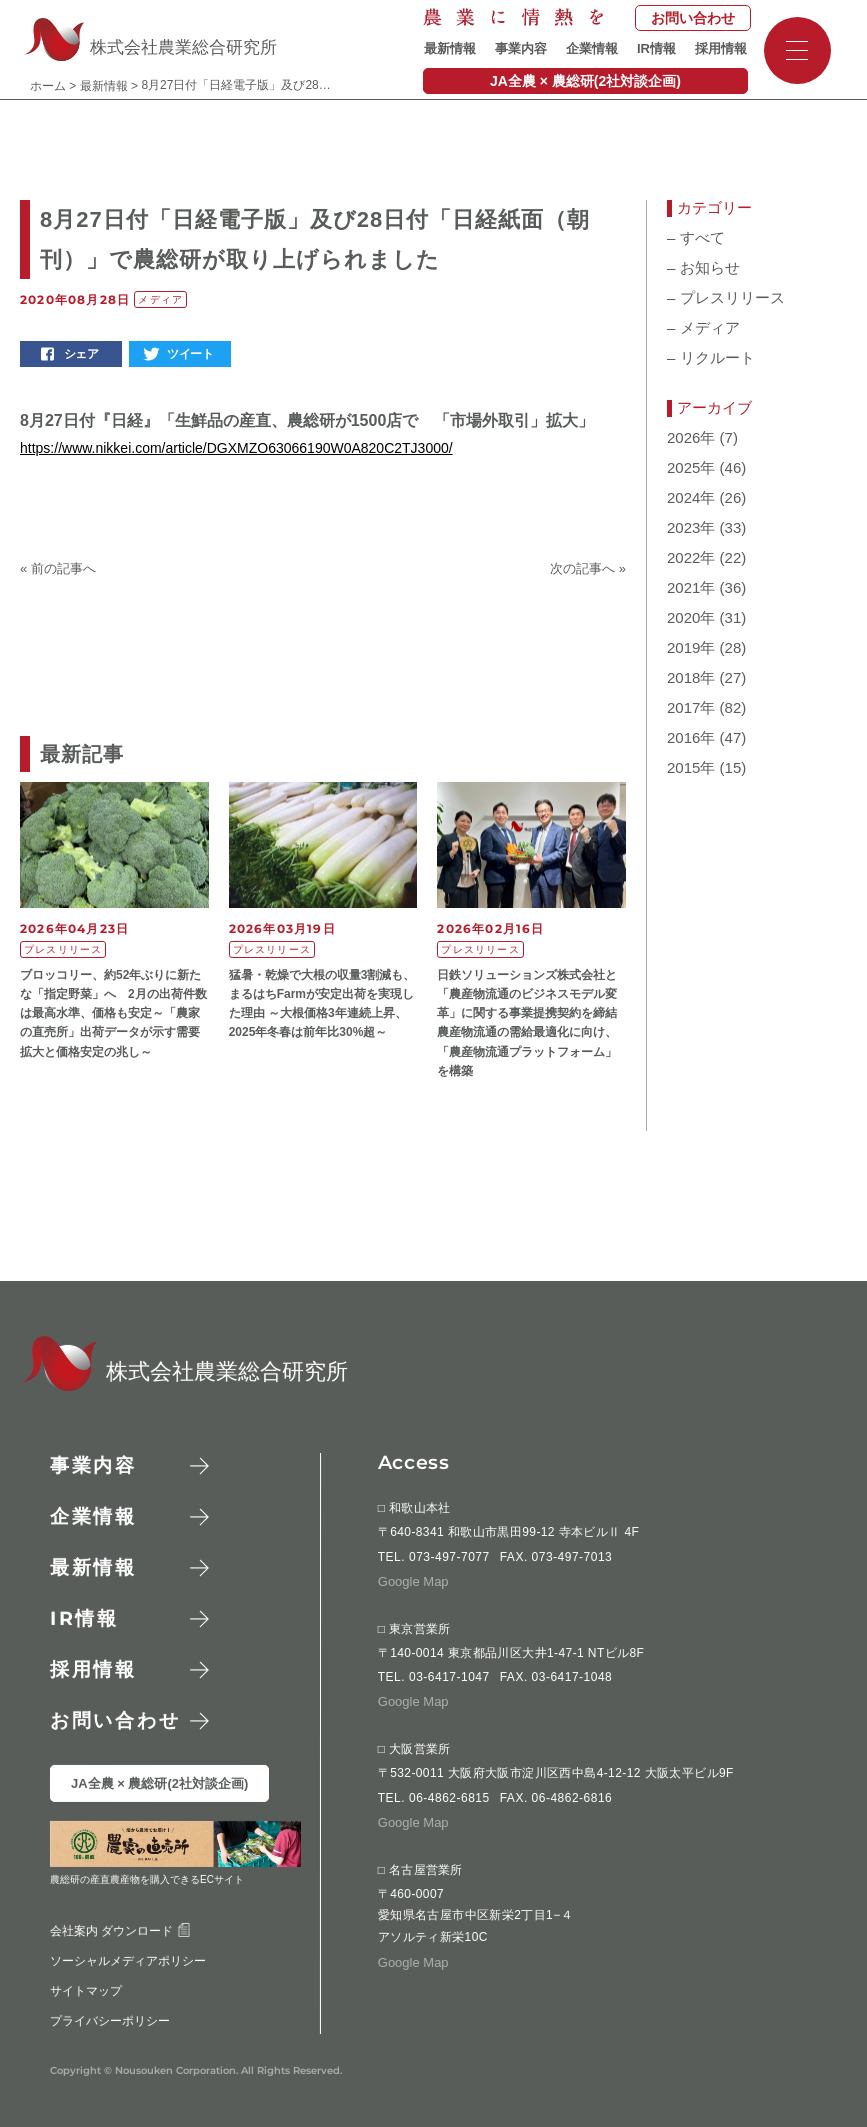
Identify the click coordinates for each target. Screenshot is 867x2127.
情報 (84, 1618)
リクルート (711, 358)
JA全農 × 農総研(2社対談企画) (585, 81)
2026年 (691, 438)
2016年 (691, 738)
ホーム (48, 86)
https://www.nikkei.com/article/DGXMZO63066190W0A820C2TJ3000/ (236, 448)
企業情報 (592, 48)
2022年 (691, 558)
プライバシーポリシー (110, 2021)
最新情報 (450, 48)
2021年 (691, 588)
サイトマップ (86, 1991)
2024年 (691, 498)
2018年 (691, 678)
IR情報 (656, 48)
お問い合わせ (693, 18)
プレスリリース (726, 298)
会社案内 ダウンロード (120, 1931)
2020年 (691, 618)
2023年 (691, 528)
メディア (703, 328)
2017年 (691, 708)
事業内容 (521, 48)
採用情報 (721, 48)
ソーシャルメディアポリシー (128, 1961)
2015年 (691, 768)
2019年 (691, 648)
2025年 (691, 468)
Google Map (413, 1581)
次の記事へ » (588, 568)
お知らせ (703, 268)
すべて (696, 238)
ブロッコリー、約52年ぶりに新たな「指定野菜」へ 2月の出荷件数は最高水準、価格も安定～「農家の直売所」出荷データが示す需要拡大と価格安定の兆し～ (113, 1013)
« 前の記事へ (58, 568)
